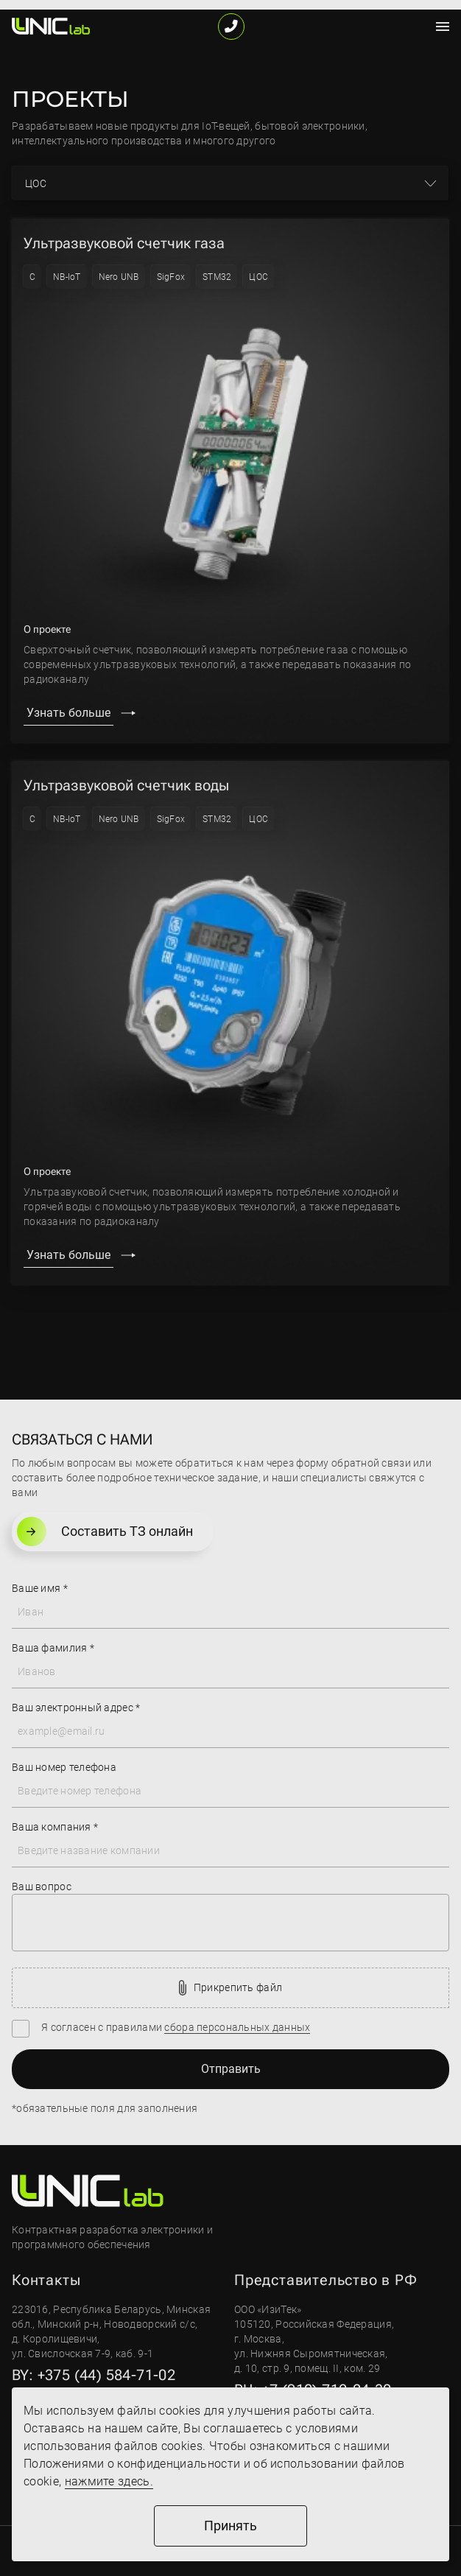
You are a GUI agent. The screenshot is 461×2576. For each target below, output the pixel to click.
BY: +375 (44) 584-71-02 (93, 2375)
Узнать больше (68, 713)
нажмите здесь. (109, 2481)
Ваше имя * (40, 1588)
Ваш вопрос (41, 1886)
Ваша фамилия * (53, 1648)
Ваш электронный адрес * (76, 1707)
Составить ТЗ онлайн (105, 1531)
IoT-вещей (226, 126)
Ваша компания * (55, 1827)
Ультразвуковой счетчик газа (124, 243)
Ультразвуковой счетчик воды (126, 785)
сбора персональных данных (237, 2027)
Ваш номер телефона (64, 1767)
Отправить (231, 2069)
